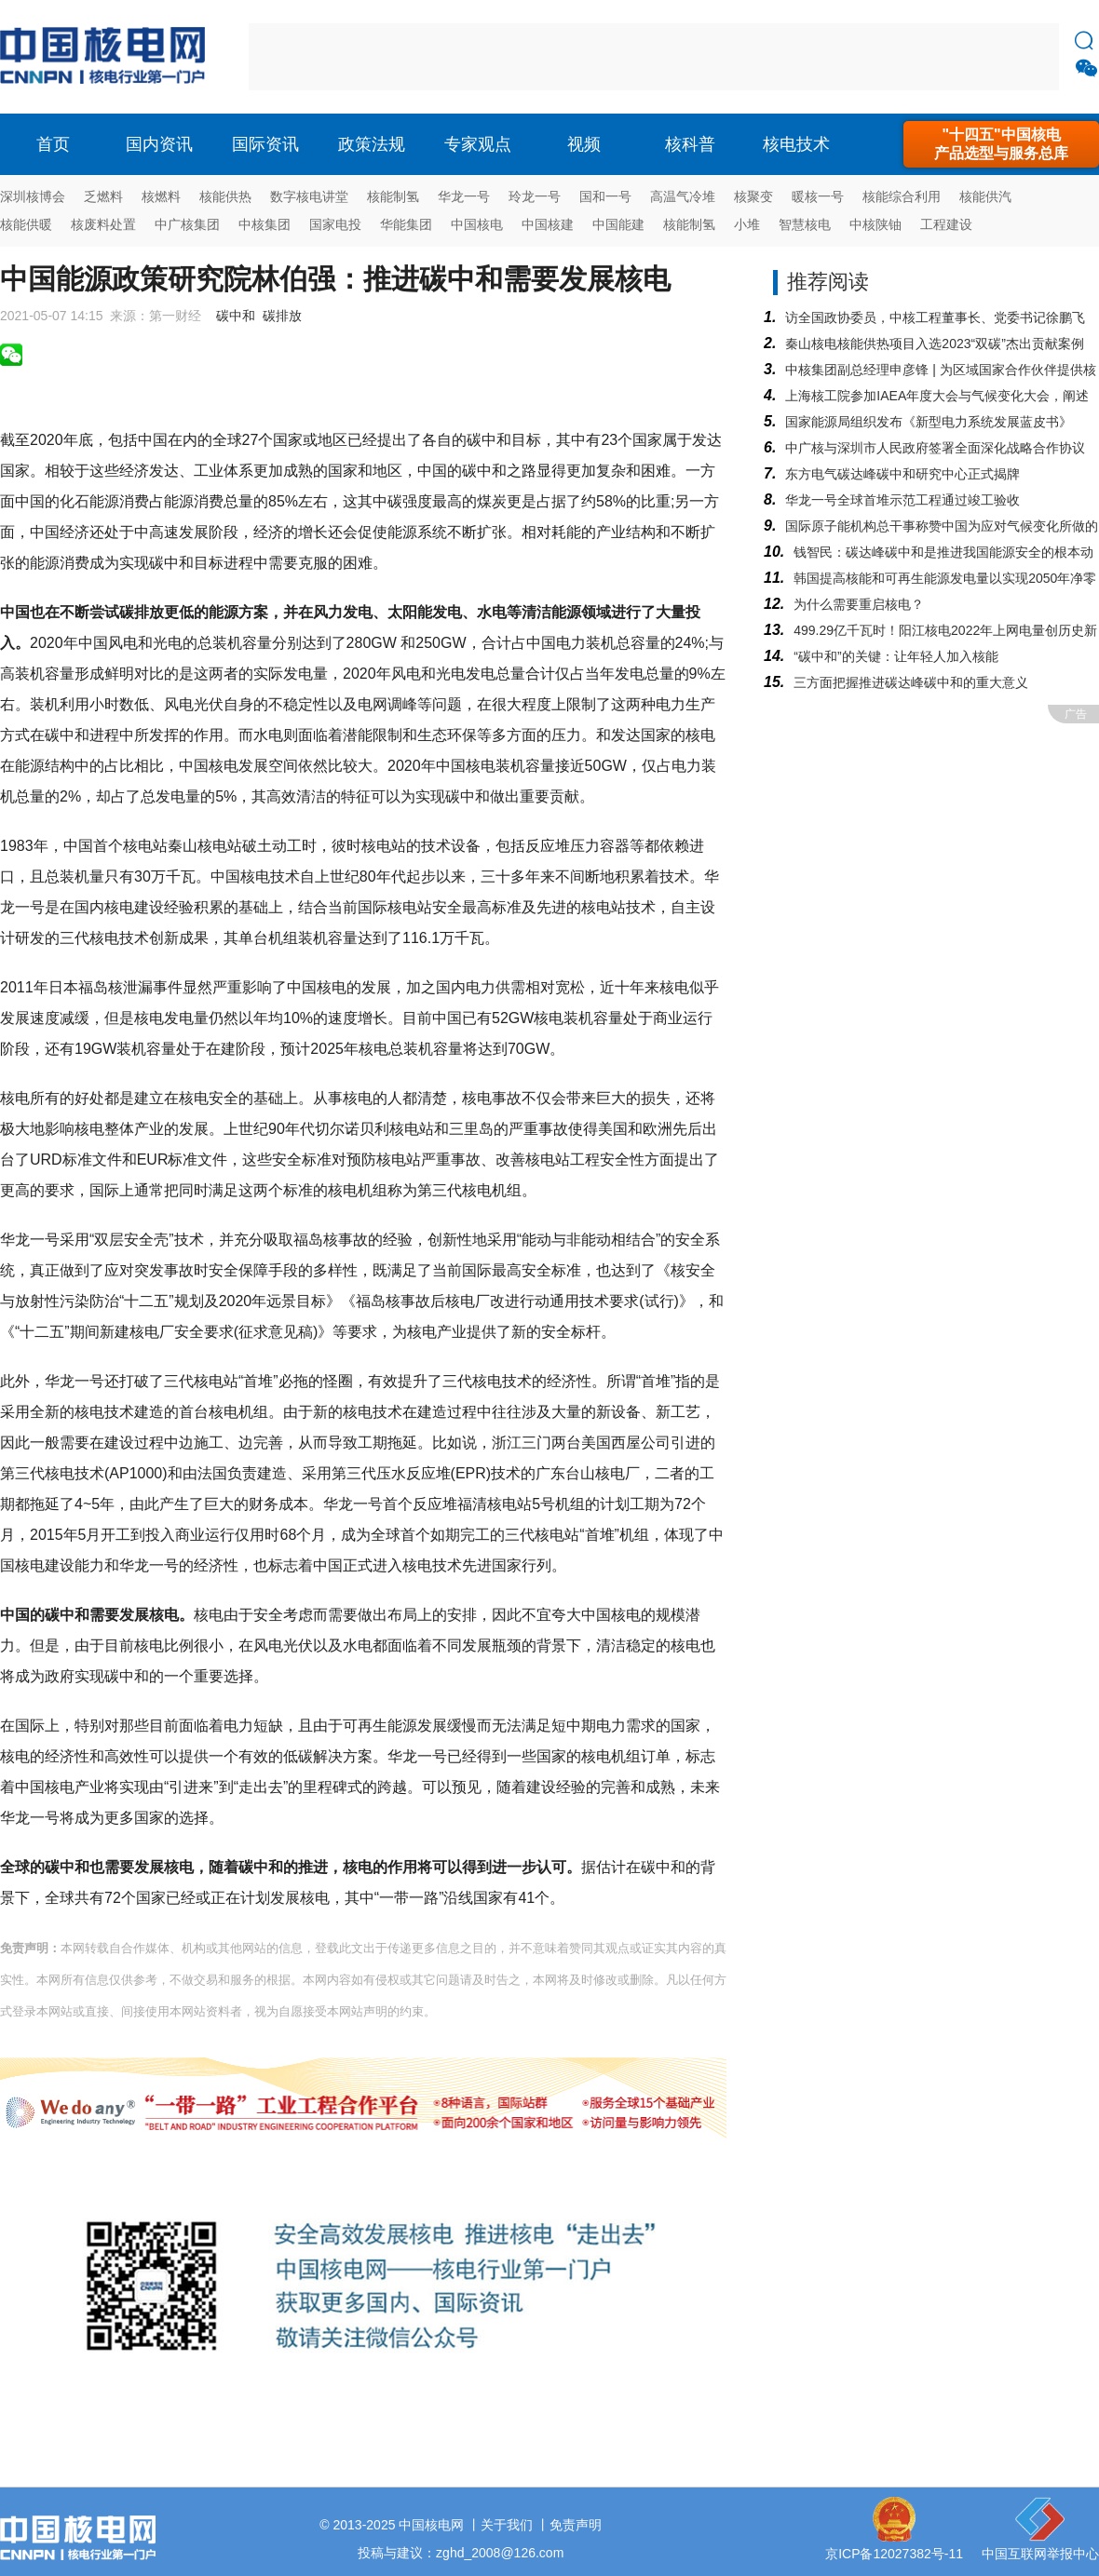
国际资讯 (265, 144)
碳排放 (282, 315)
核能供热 (225, 196)
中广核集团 (187, 224)
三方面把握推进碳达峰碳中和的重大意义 (911, 682)
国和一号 (605, 196)
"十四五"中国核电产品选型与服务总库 (1001, 144)
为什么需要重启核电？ (859, 604)
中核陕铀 (875, 224)
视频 (584, 144)
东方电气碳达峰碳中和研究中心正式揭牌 (902, 473)
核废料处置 (103, 224)
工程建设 (946, 224)
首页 (53, 144)
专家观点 (477, 144)
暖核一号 (818, 196)
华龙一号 (464, 196)
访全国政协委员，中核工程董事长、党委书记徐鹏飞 (935, 317)
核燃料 (161, 196)
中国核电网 (431, 2524)
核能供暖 (26, 224)
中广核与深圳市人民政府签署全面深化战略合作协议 (935, 447)
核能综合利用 (901, 196)
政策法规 (371, 144)
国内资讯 (159, 144)
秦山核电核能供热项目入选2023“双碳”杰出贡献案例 (934, 343)
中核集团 (264, 224)
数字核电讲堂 (309, 196)
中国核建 (548, 224)
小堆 (747, 224)
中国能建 (618, 224)
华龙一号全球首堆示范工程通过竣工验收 (902, 499)
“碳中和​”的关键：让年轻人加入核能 (895, 656)
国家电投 (335, 224)
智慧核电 (805, 224)
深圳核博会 (32, 196)
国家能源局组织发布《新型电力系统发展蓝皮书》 (928, 421)
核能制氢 (393, 196)
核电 (107, 57)
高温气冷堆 (682, 196)
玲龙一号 (535, 196)
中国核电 (477, 224)
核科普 (690, 144)
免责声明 (576, 2524)
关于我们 (507, 2524)
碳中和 (235, 315)
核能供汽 (985, 196)
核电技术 (796, 144)
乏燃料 (103, 196)
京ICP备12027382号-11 (894, 2553)
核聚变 (753, 196)
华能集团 (406, 224)
